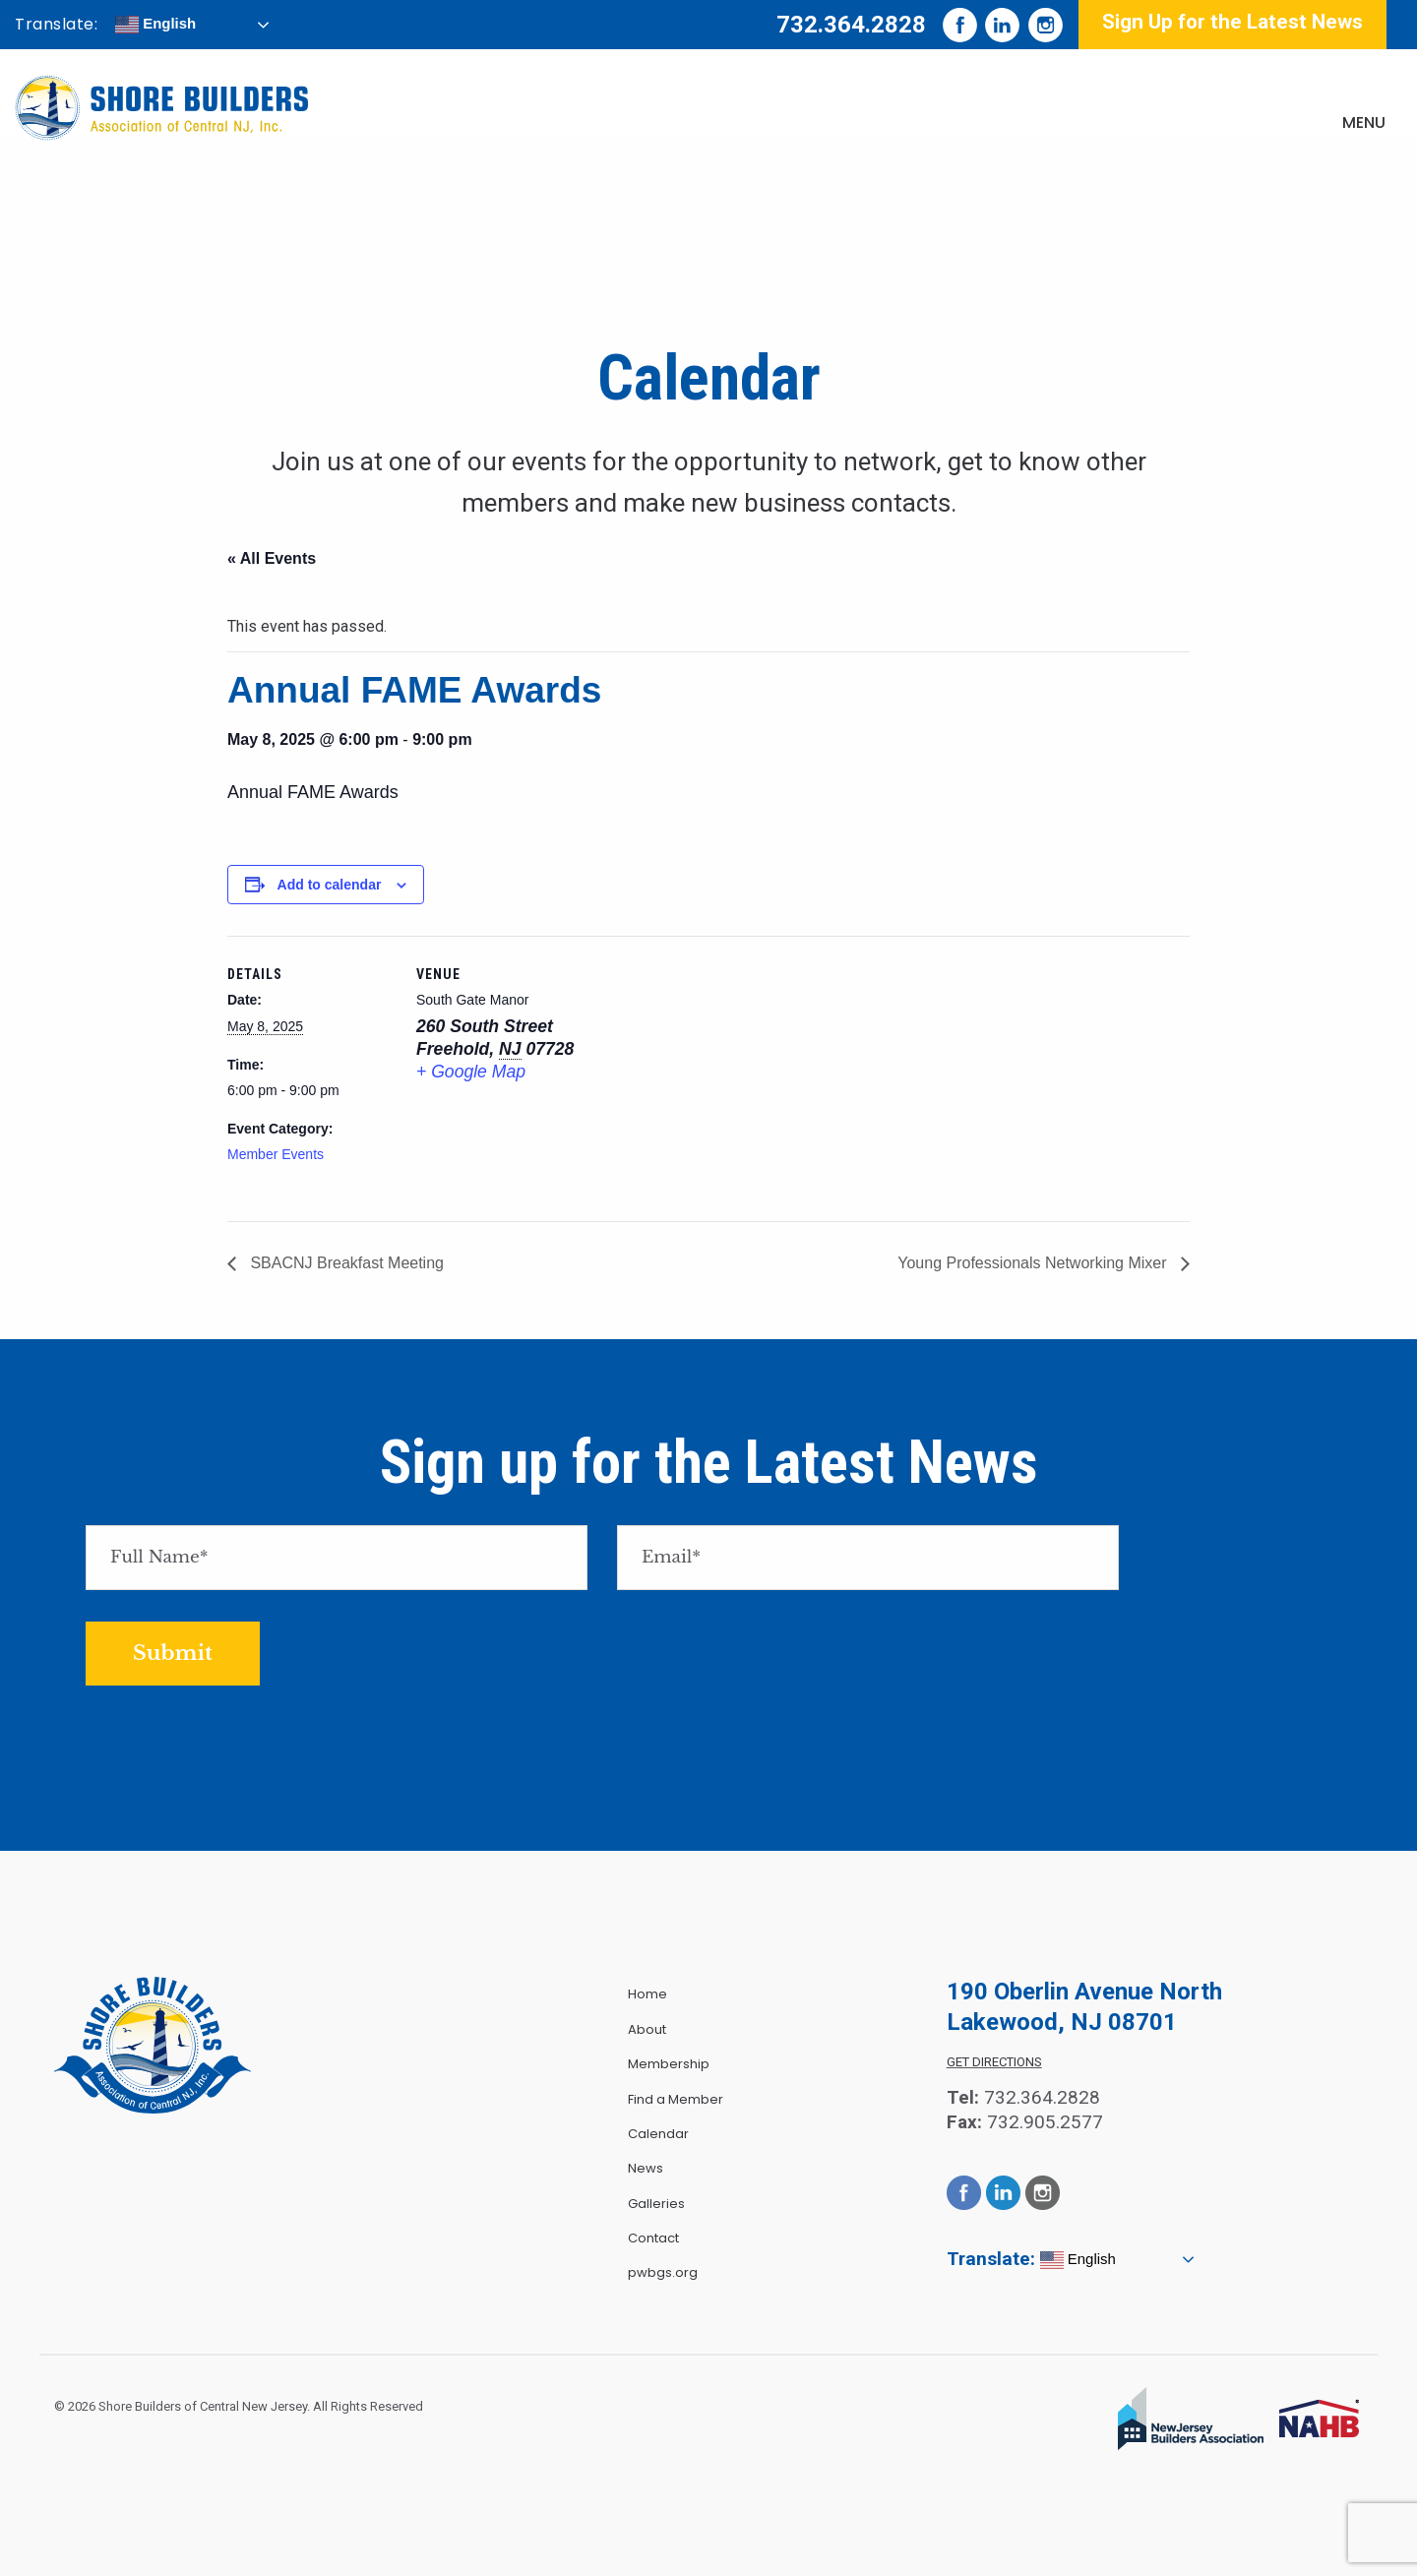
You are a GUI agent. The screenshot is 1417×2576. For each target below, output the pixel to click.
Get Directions (994, 2062)
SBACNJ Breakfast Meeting (345, 1263)
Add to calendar (329, 884)
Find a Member (675, 2099)
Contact (653, 2238)
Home (647, 1994)
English (155, 24)
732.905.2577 (1045, 2122)
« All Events (271, 558)
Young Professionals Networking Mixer (1034, 1263)
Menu (1364, 122)
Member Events (275, 1154)
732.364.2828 (851, 24)
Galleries (656, 2203)
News (645, 2168)
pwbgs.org (663, 2272)
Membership (668, 2064)
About (647, 2029)
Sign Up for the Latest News (1232, 21)
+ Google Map (470, 1071)
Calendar (658, 2133)
